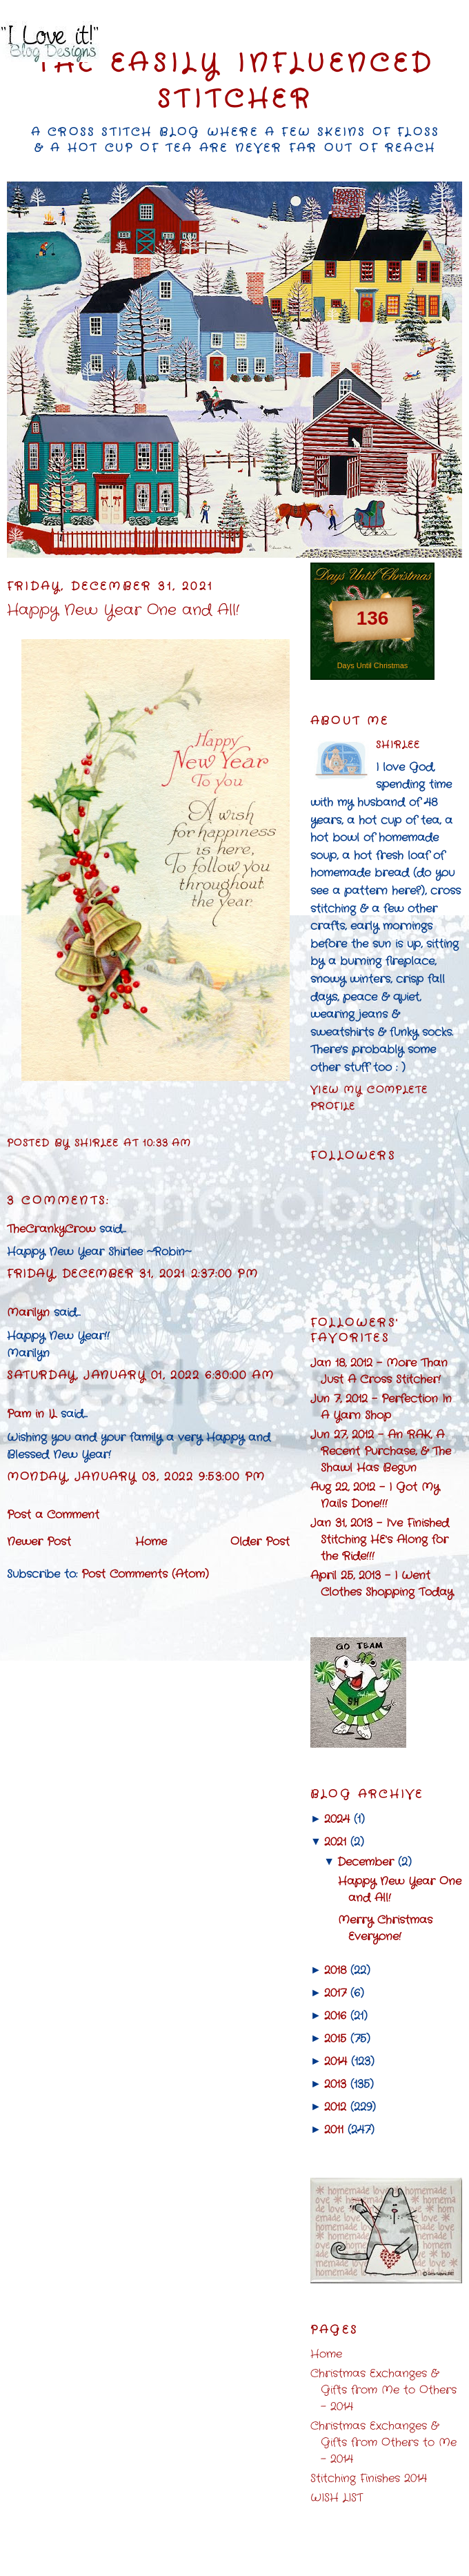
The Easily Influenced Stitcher (234, 81)
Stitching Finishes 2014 (368, 2478)
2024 (337, 1819)
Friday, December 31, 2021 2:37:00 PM (133, 1274)
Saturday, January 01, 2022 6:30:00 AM (140, 1375)
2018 (335, 1970)
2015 (335, 2039)
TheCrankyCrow (51, 1229)
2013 (335, 2084)
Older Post (260, 1542)
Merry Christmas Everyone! (385, 1928)
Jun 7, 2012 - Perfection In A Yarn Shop (381, 1407)
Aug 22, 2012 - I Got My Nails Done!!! (374, 1495)
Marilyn (28, 1312)
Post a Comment (53, 1515)
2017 (335, 1993)
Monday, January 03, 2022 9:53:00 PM (136, 1477)
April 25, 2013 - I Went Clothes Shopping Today (381, 1584)
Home (151, 1542)
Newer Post (39, 1542)
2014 (335, 2061)
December (365, 1862)
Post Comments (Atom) (145, 1574)
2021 (335, 1842)
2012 (335, 2107)
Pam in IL (32, 1414)
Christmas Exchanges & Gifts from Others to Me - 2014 (383, 2442)
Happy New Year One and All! (123, 610)
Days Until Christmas (372, 665)
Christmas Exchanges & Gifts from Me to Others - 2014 (383, 2389)
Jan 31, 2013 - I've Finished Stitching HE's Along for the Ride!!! (379, 1539)
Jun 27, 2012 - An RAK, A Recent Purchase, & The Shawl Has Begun (380, 1451)
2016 (335, 2016)
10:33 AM (167, 1143)
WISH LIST (336, 2498)
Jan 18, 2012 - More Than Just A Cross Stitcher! (379, 1371)
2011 (333, 2130)
